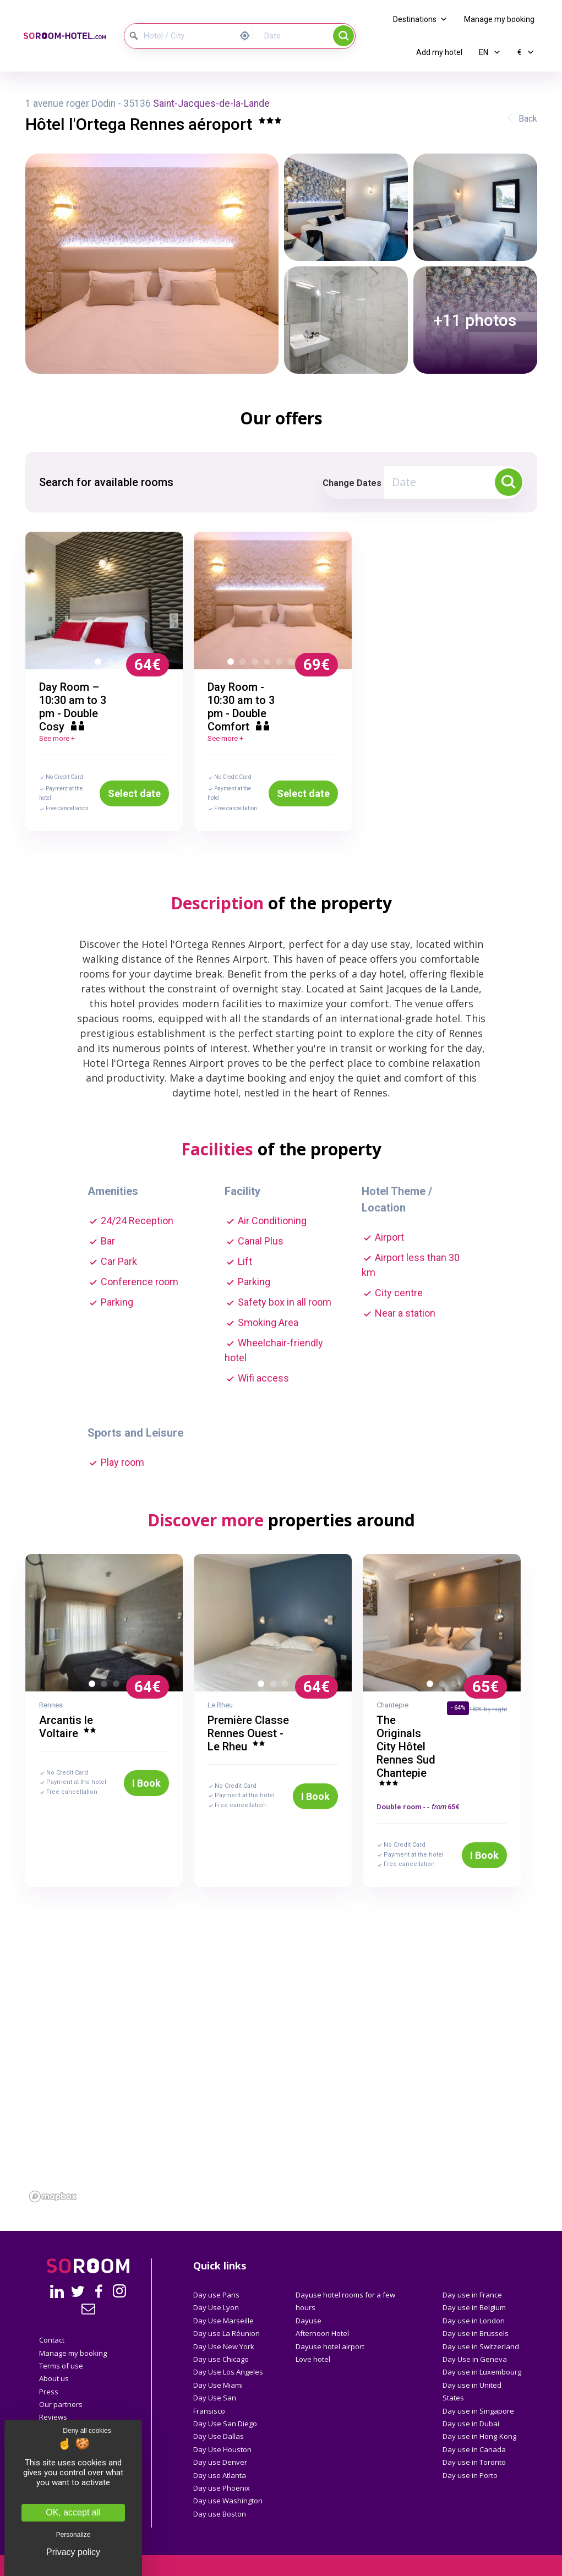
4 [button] (269, 663)
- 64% (458, 1707)
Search (343, 35)
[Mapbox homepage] (53, 2196)
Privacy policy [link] (73, 2552)
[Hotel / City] (179, 36)
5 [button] (281, 663)
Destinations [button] (420, 19)
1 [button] (100, 663)
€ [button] (525, 52)
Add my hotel (439, 52)
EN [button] (490, 52)
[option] (104, 600)
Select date (134, 793)
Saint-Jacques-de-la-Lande (211, 103)
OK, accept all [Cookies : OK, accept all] (73, 2512)
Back (528, 118)
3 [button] (257, 663)
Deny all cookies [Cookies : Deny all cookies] (87, 2431)
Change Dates (352, 483)
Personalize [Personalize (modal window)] (73, 2535)
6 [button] (293, 663)
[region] (281, 2096)
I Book (146, 1783)
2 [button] (112, 663)
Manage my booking (499, 19)
